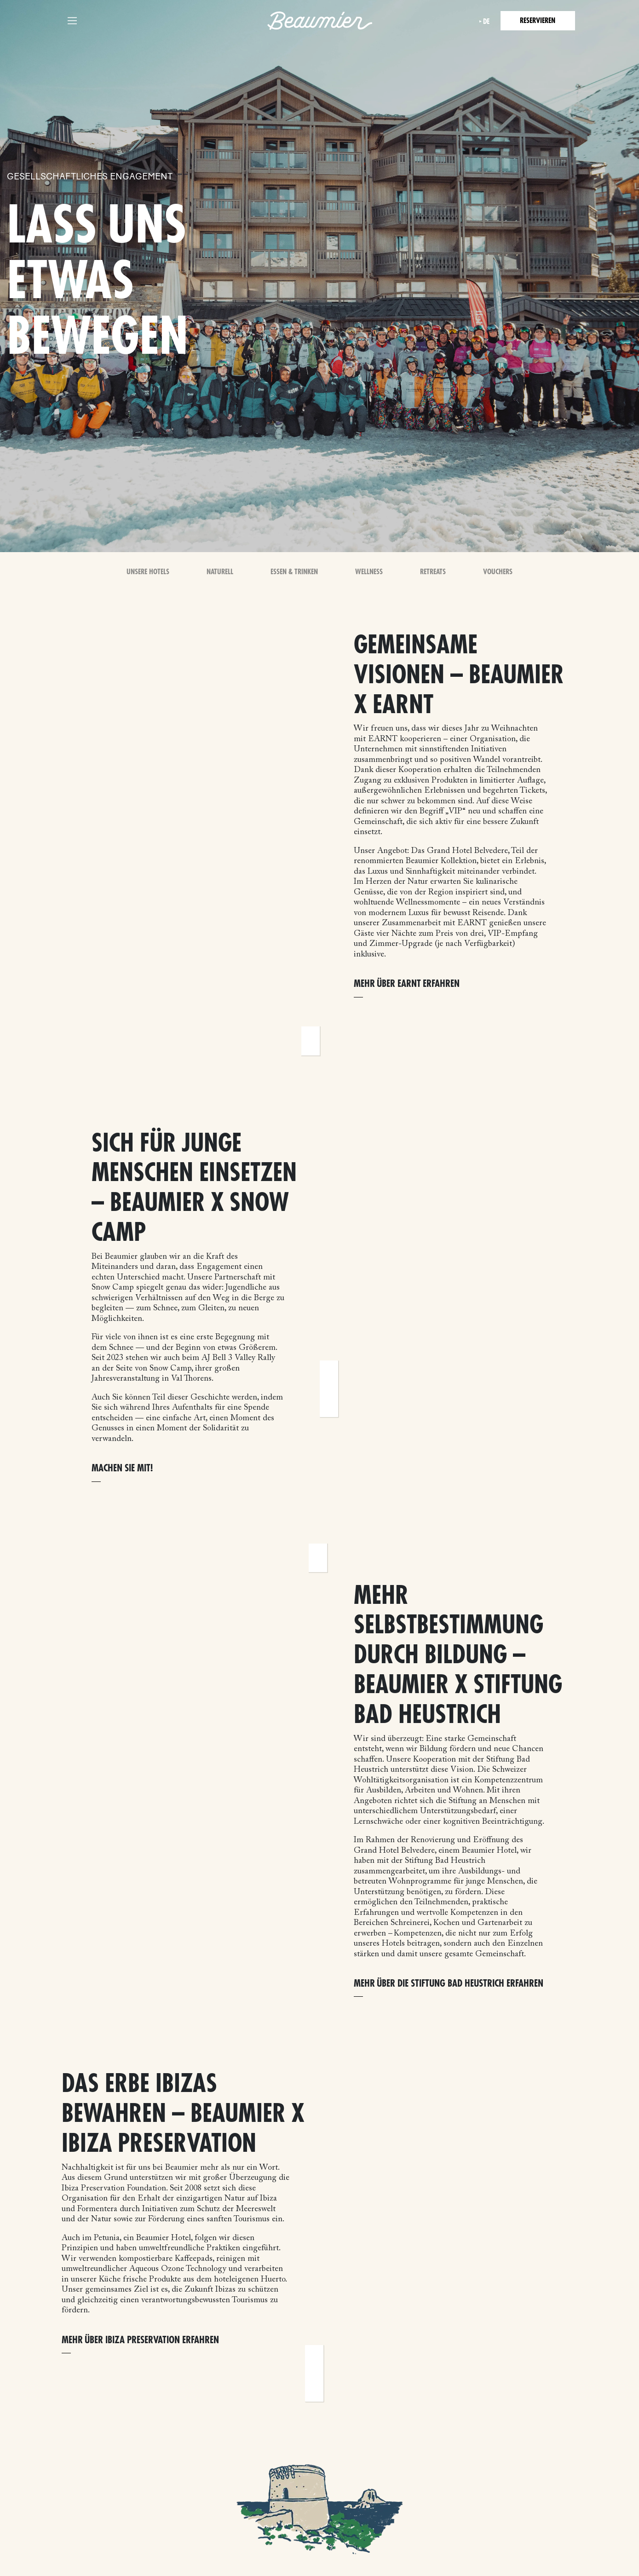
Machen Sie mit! (122, 1468)
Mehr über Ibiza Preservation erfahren (140, 2340)
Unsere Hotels (148, 572)
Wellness (369, 572)
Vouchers (497, 572)
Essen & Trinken (294, 572)
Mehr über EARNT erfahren (407, 984)
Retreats (433, 572)
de (486, 21)
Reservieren (537, 20)
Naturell (220, 572)
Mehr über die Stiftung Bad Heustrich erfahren (448, 1983)
